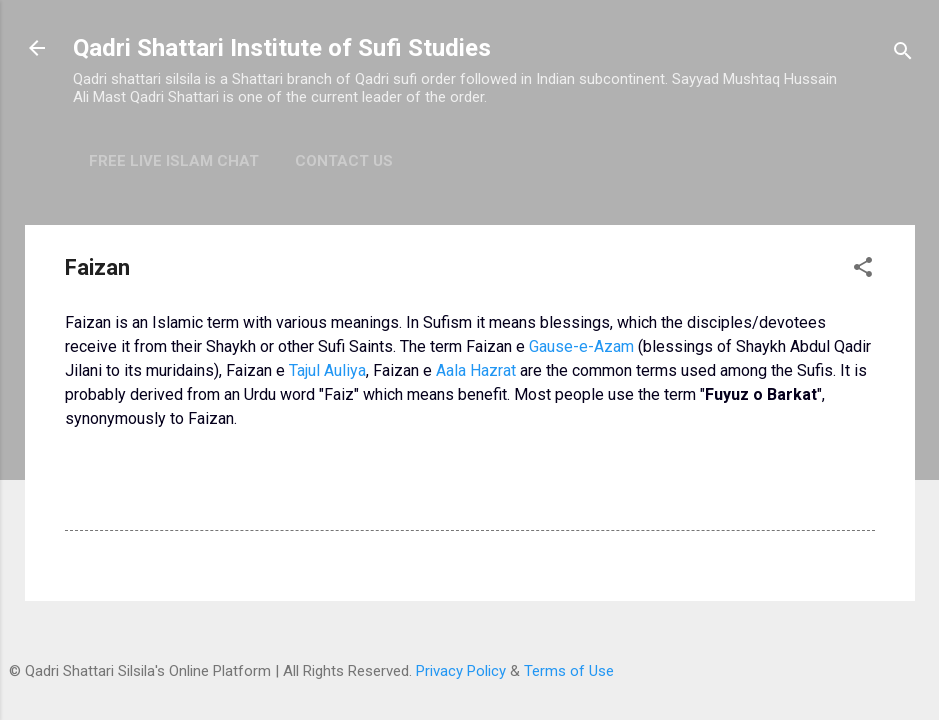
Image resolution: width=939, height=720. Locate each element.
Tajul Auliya (327, 370)
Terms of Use (569, 671)
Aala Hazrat (476, 370)
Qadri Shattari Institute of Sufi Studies (282, 48)
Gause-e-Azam (581, 346)
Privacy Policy (461, 671)
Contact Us (344, 161)
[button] (863, 270)
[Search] (903, 54)
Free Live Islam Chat (174, 161)
